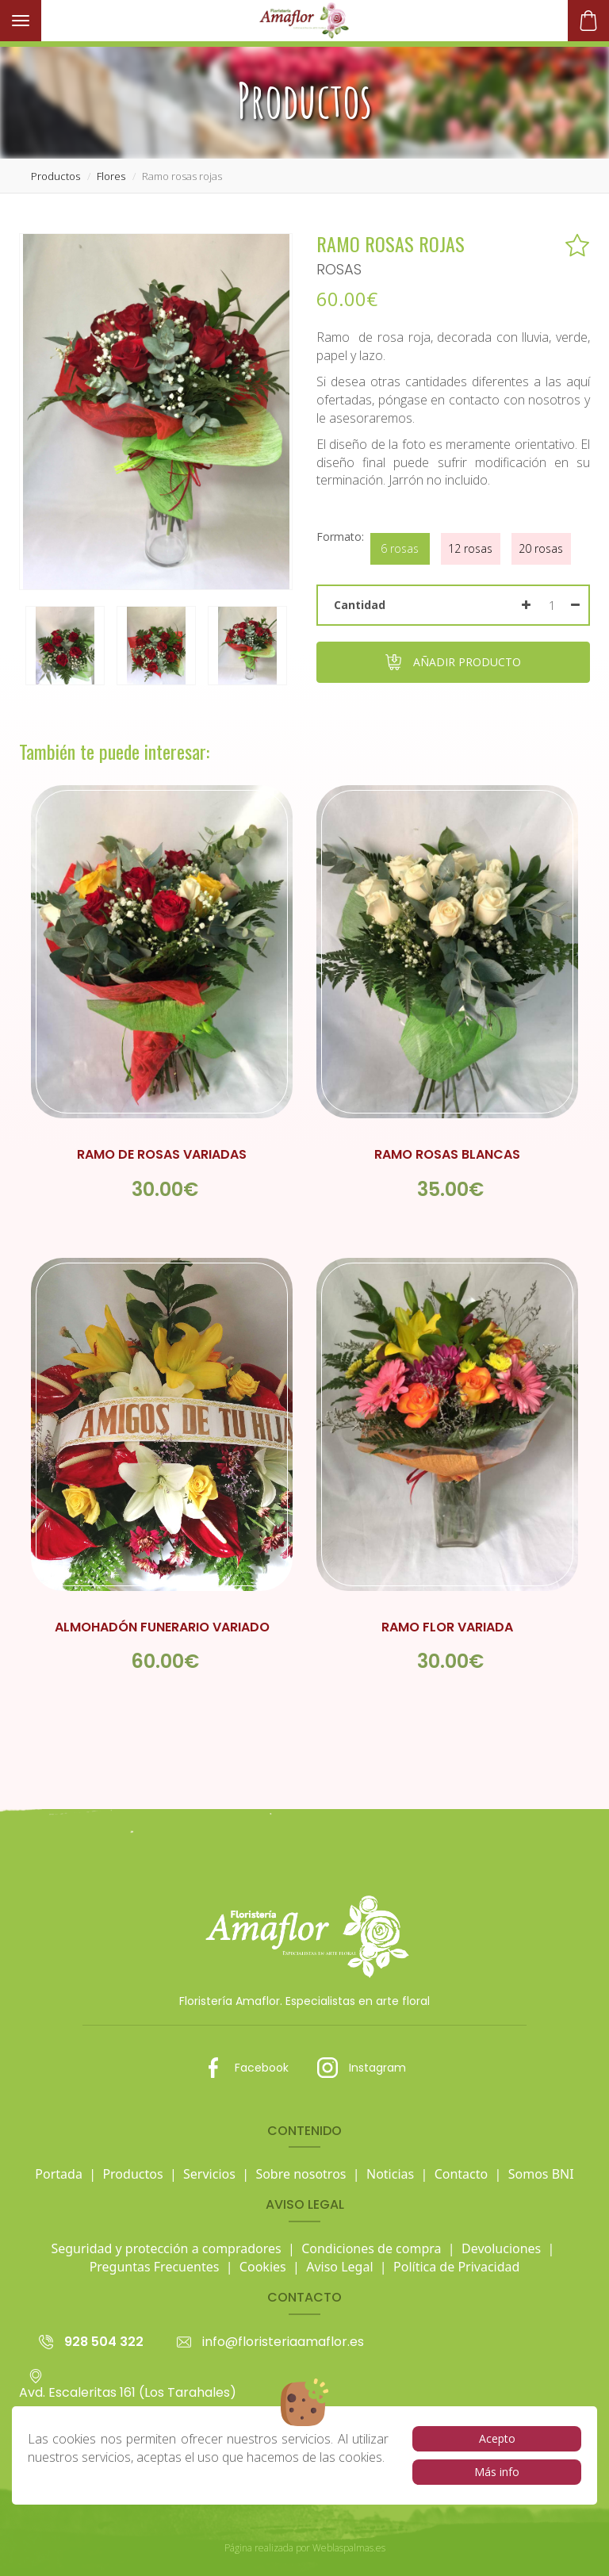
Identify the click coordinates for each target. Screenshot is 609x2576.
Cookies (262, 2266)
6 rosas (400, 548)
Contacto (461, 2174)
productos (55, 176)
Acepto (497, 2438)
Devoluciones (501, 2248)
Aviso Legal (339, 2266)
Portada (58, 2174)
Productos (132, 2174)
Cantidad (359, 604)
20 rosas (541, 548)
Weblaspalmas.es (348, 2548)
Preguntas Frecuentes (155, 2266)
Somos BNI (541, 2174)
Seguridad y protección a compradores (166, 2248)
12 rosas (470, 548)
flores (111, 176)
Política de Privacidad (456, 2266)
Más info (496, 2471)
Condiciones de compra (371, 2248)
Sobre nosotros (300, 2174)
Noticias (390, 2174)
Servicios (209, 2174)
